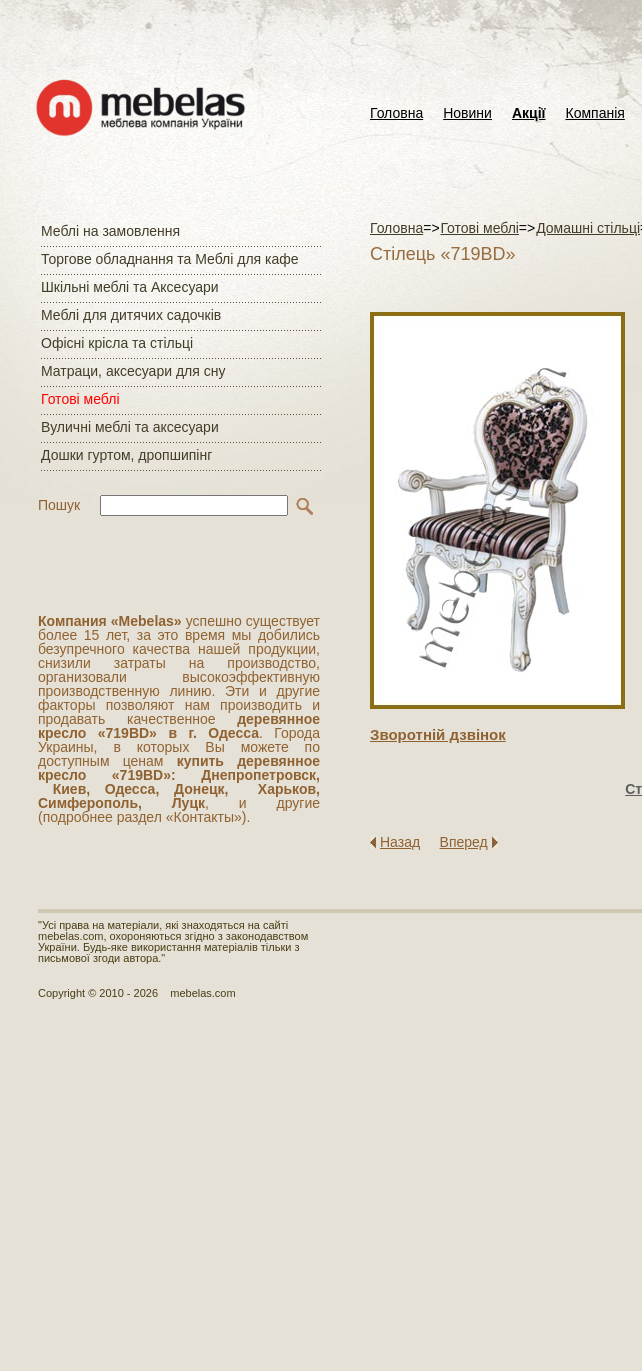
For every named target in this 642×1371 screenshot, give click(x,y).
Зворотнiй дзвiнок (438, 734)
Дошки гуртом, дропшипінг (126, 455)
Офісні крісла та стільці (117, 343)
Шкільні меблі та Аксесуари (130, 287)
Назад (400, 842)
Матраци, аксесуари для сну (133, 371)
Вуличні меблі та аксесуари (130, 427)
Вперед (464, 842)
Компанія (594, 113)
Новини (467, 113)
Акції (529, 113)
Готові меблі (80, 399)
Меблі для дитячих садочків (131, 315)
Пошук (59, 505)
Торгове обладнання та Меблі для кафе (170, 259)
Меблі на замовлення (110, 231)
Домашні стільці (588, 228)
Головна (396, 113)
